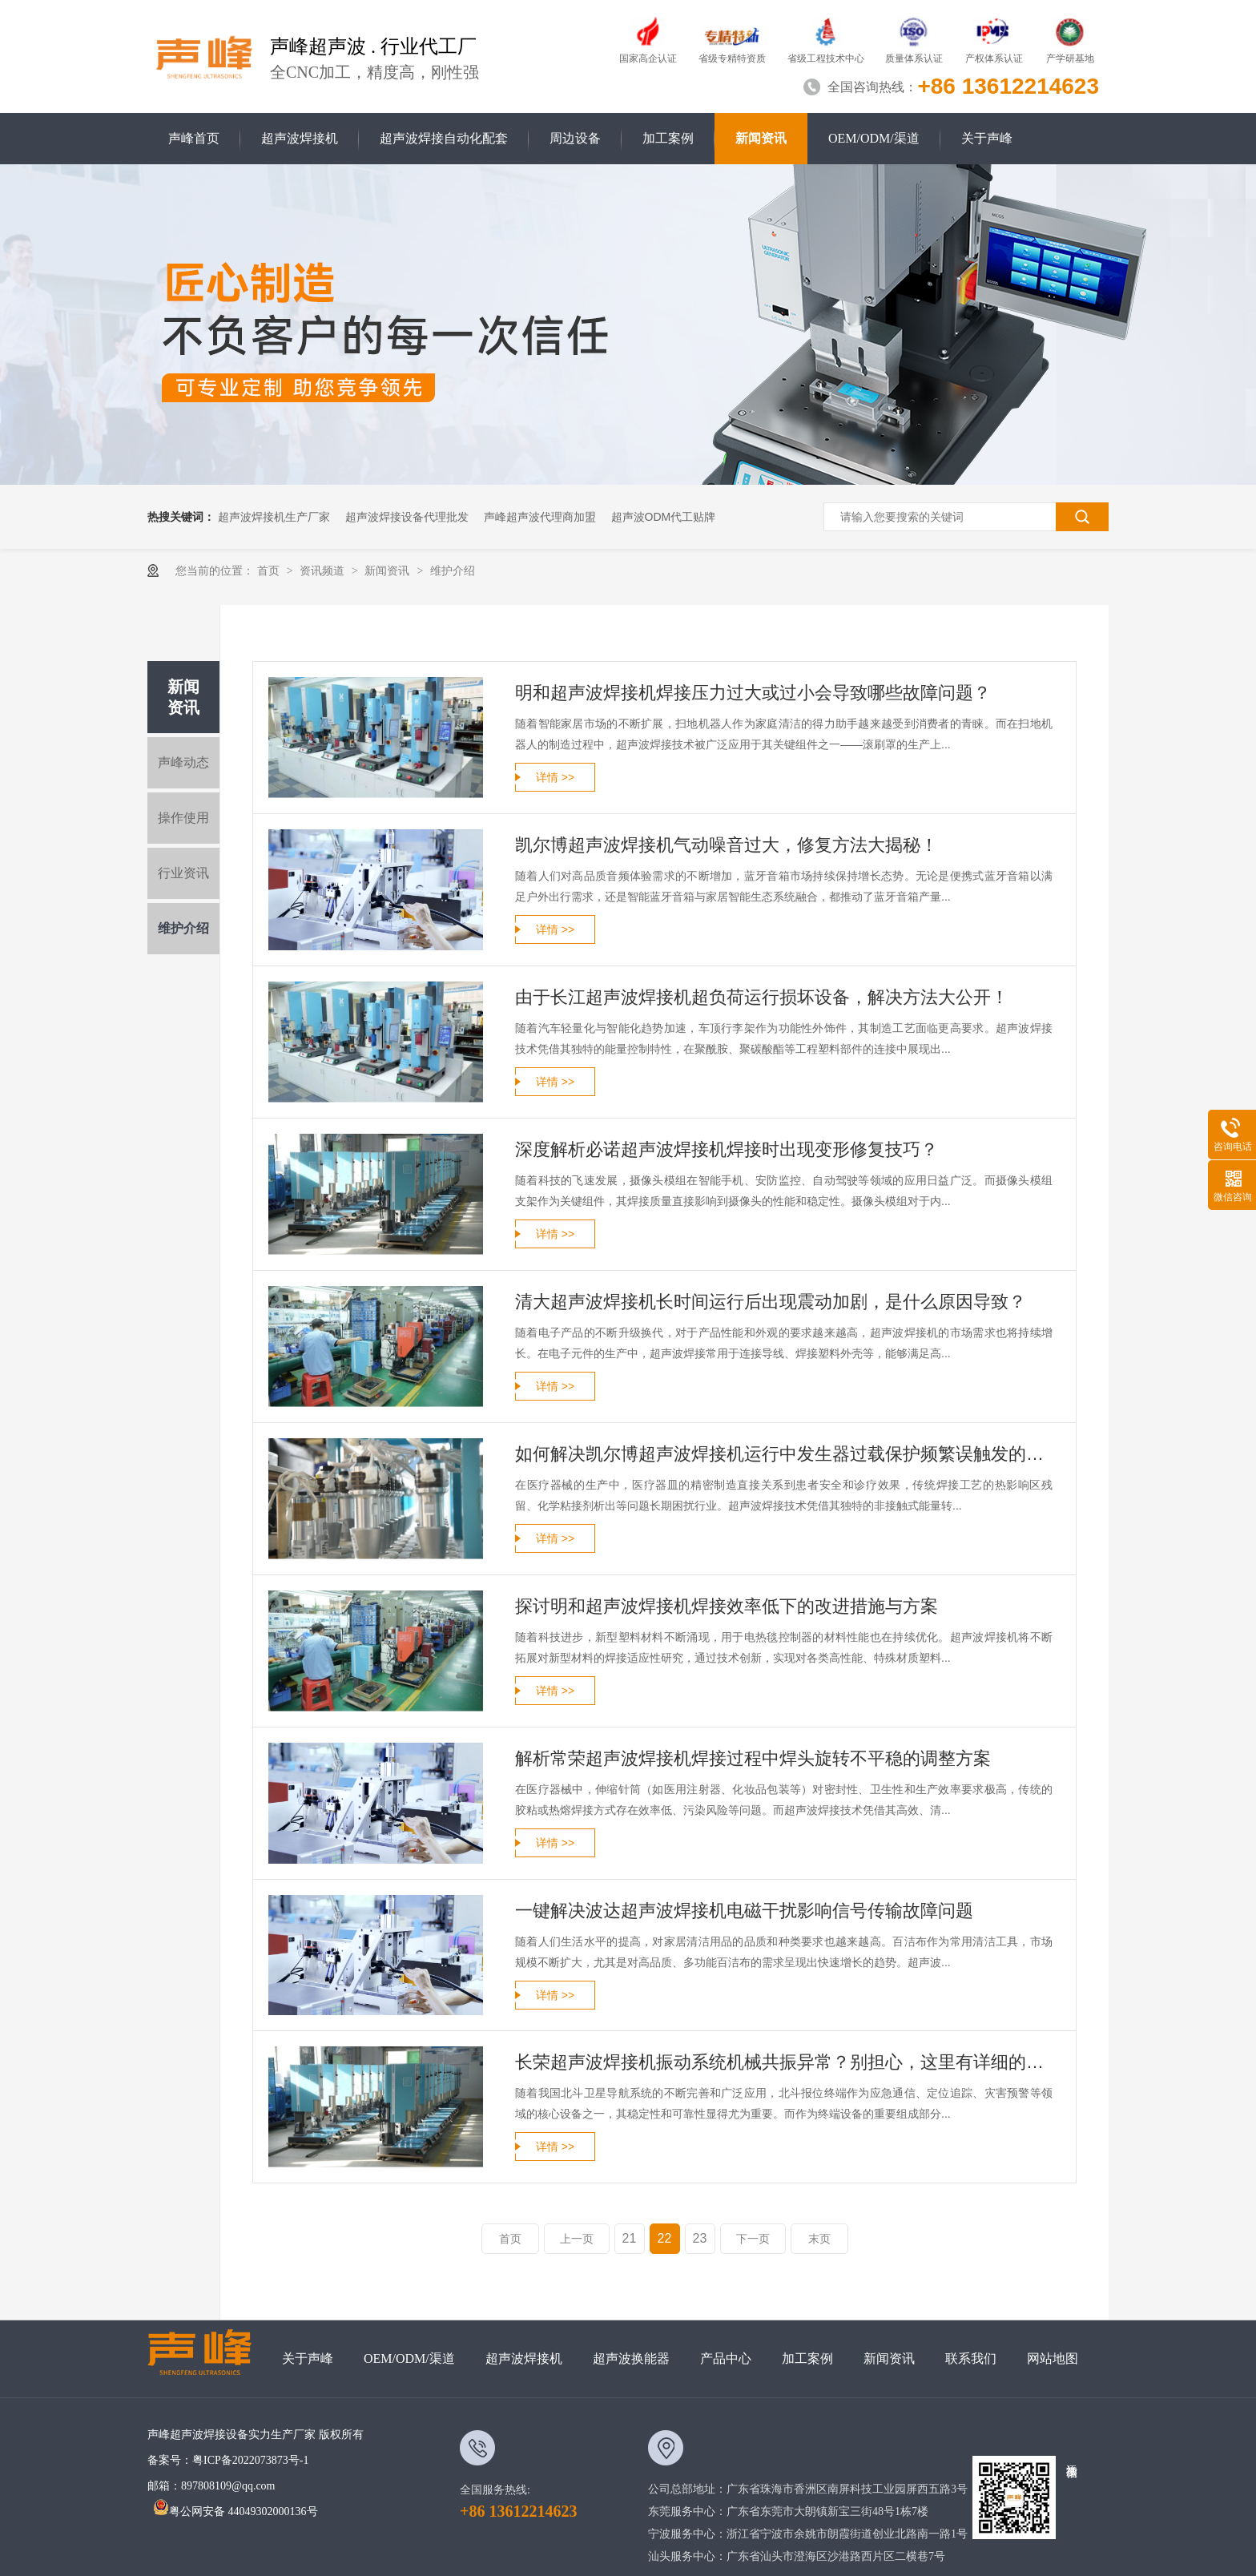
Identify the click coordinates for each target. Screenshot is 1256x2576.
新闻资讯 (761, 138)
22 (665, 2238)
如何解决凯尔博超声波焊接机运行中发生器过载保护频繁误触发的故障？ (784, 1454)
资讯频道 (324, 570)
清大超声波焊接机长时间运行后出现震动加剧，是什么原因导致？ (770, 1302)
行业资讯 (183, 873)
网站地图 (1052, 2358)
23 (700, 2238)
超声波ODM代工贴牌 (663, 516)
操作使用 (183, 817)
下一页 (753, 2238)
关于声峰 (986, 138)
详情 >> (555, 777)
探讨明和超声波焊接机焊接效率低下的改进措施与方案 (726, 1606)
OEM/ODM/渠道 (874, 138)
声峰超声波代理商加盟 (540, 516)
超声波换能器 (631, 2358)
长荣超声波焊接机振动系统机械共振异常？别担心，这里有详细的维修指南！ (784, 2062)
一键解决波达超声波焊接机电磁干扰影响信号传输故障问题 (744, 1911)
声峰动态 (183, 762)
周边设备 (575, 138)
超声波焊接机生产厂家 (274, 516)
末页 (819, 2238)
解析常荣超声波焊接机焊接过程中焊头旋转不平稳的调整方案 (753, 1758)
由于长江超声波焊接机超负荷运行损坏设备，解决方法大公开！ (761, 997)
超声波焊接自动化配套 (444, 138)
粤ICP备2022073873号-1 (250, 2460)
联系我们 (970, 2358)
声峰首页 (193, 138)
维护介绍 (452, 570)
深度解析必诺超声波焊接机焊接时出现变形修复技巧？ (726, 1149)
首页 (270, 570)
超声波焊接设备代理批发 (407, 516)
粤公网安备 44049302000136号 (235, 2511)
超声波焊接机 (299, 138)
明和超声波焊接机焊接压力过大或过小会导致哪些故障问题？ (753, 693)
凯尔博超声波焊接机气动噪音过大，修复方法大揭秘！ (726, 845)
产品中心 (725, 2358)
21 (629, 2238)
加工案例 (668, 138)
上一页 (577, 2238)
